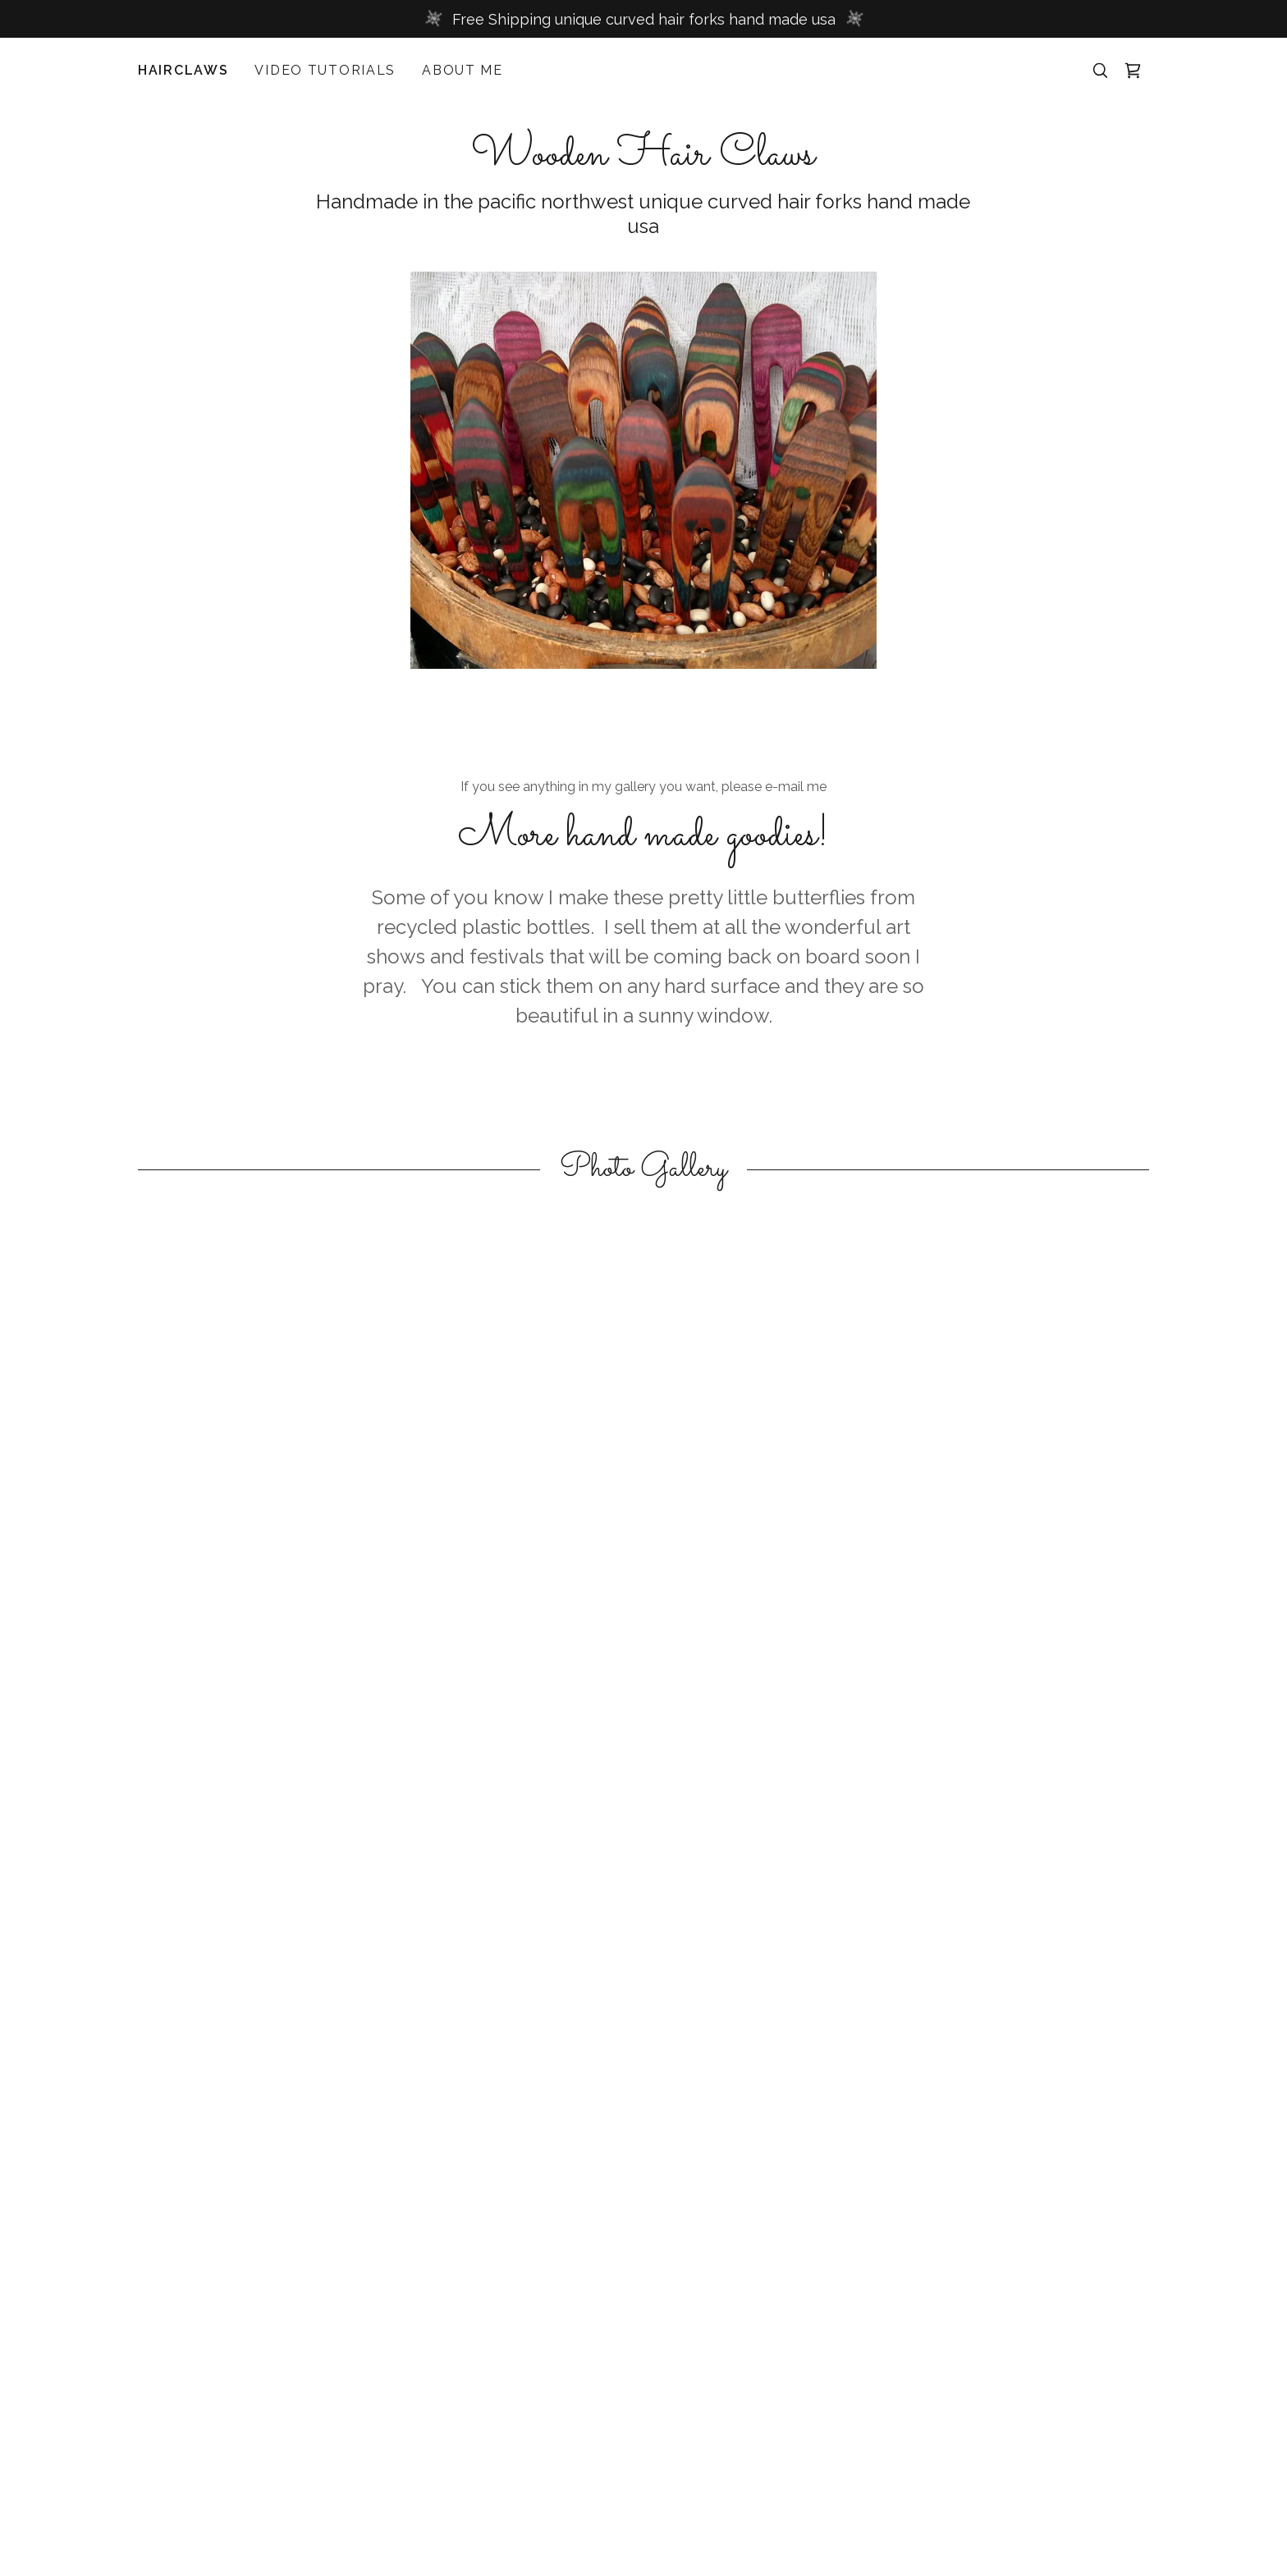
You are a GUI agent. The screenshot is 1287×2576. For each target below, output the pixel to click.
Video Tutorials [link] (325, 70)
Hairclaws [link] (183, 70)
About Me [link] (462, 70)
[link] (643, 158)
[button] (1132, 70)
